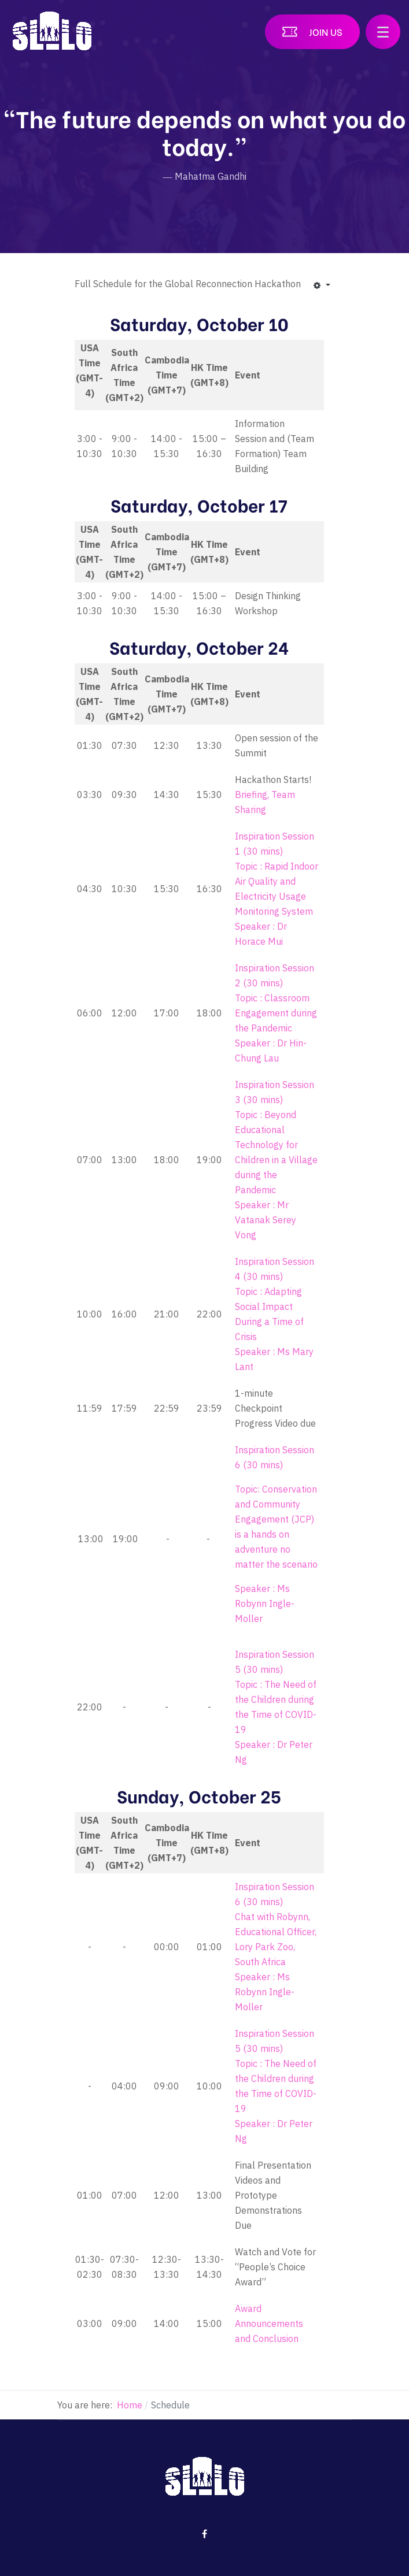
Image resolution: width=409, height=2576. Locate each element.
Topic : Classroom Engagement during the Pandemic (276, 1013)
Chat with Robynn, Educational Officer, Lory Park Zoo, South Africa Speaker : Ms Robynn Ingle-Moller (275, 1962)
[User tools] (321, 284)
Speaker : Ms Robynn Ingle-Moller (264, 1603)
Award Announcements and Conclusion (269, 2323)
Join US (325, 31)
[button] (383, 31)
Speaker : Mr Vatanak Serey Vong (265, 1220)
